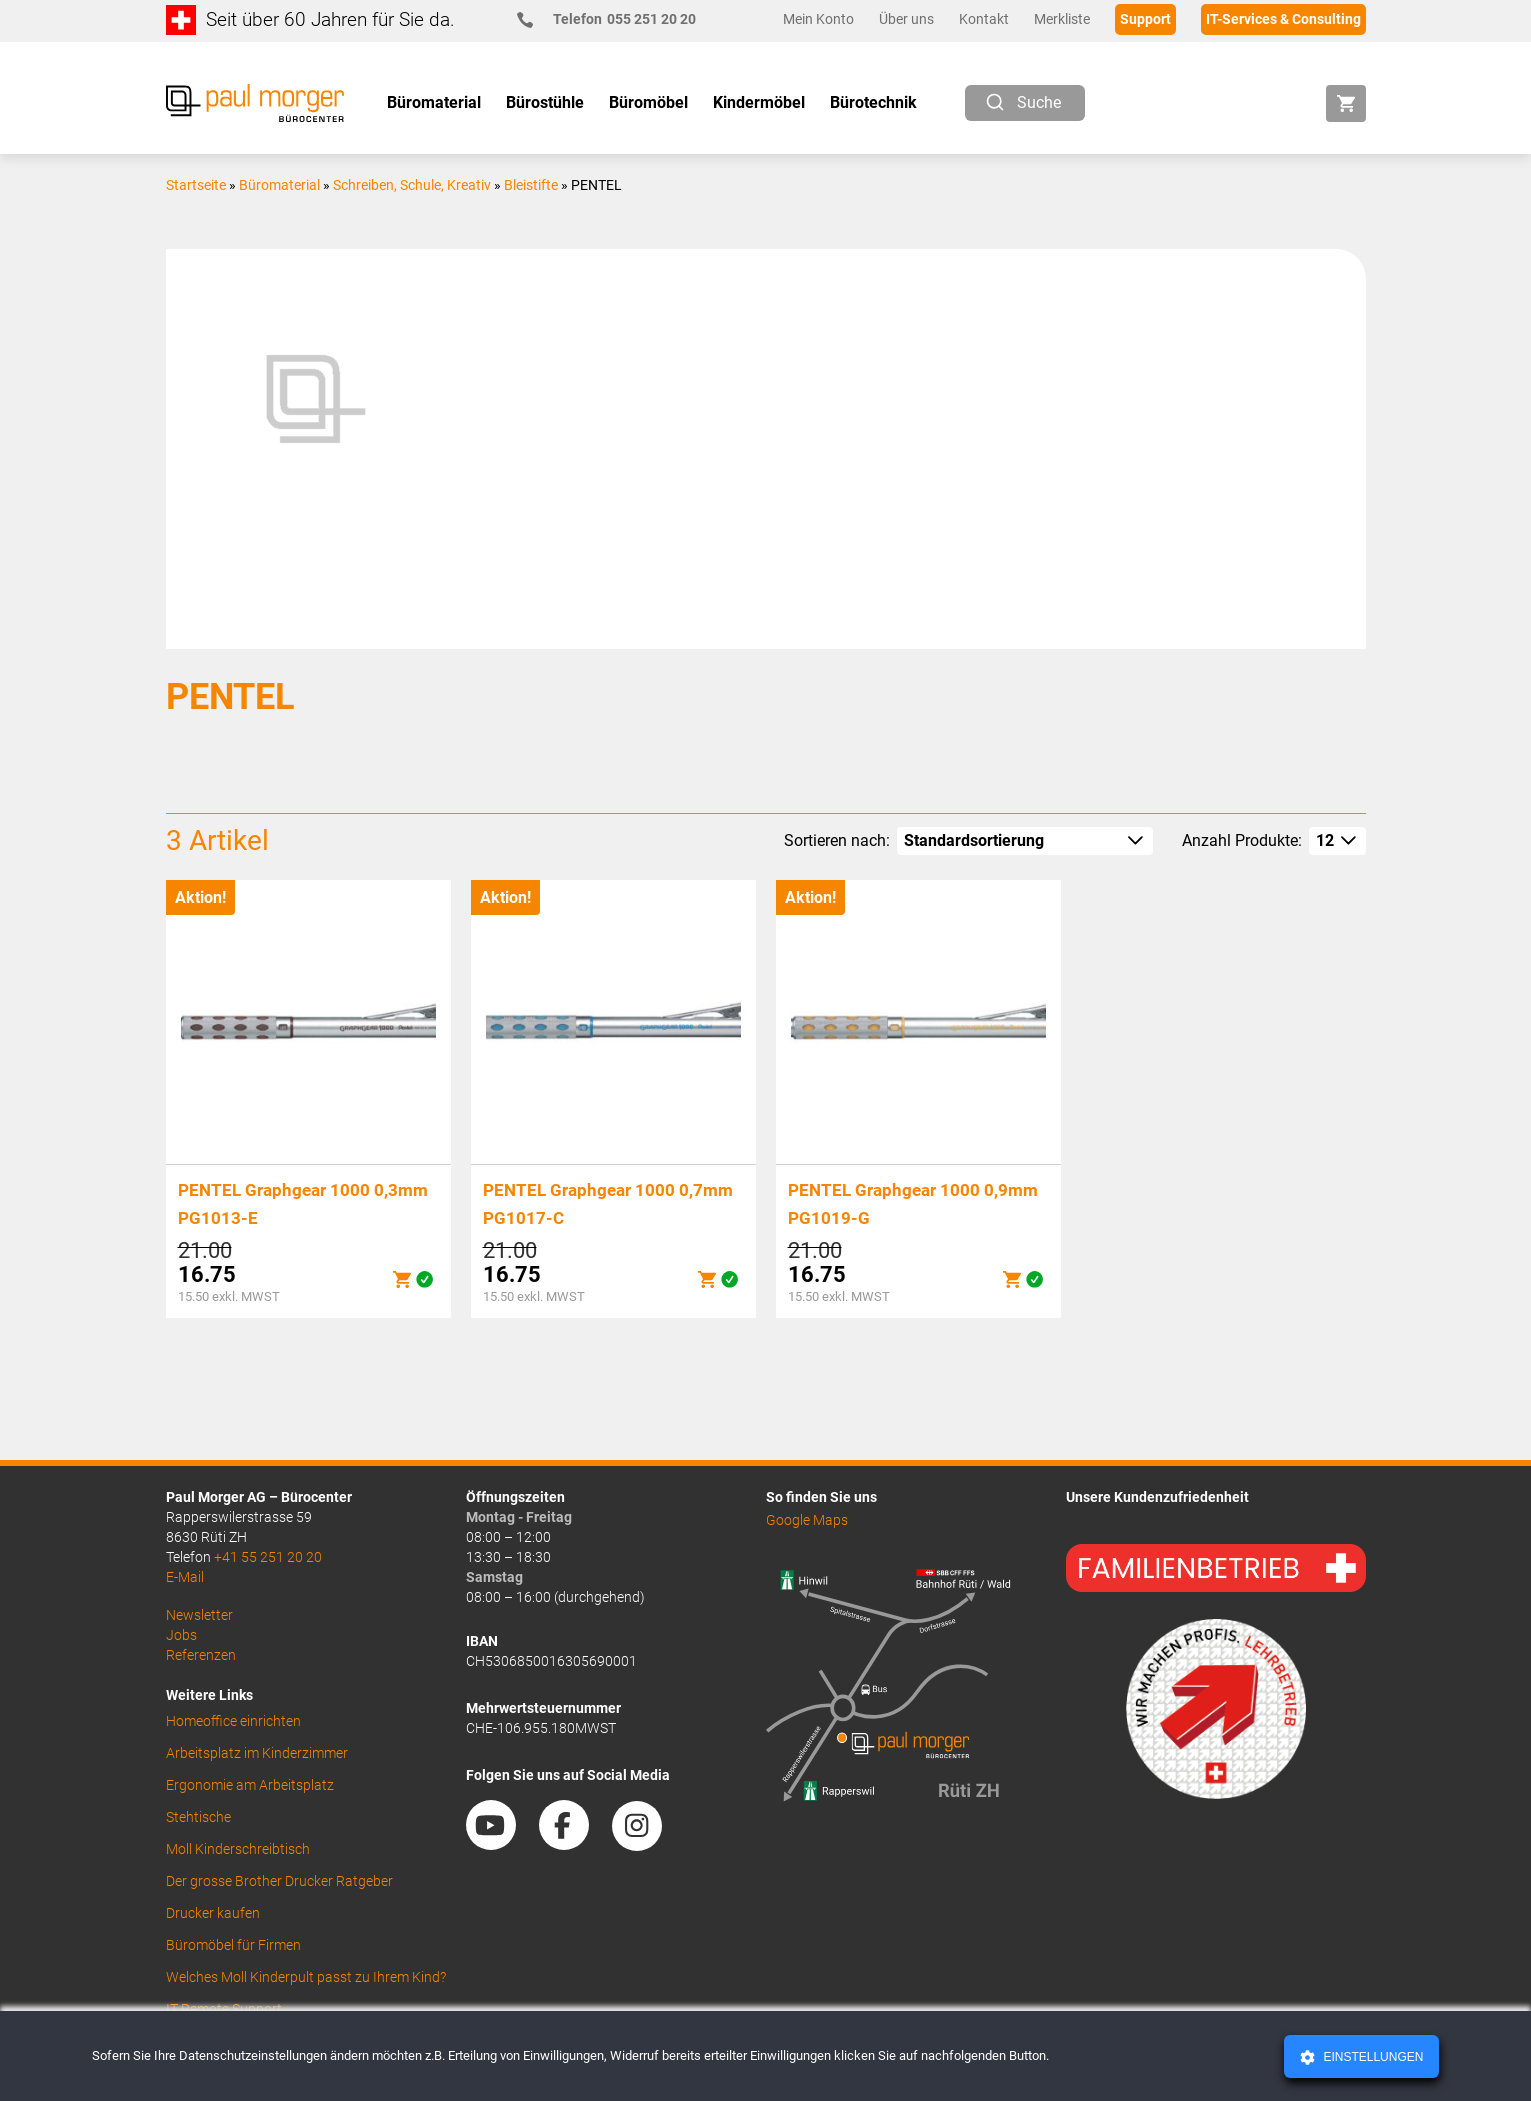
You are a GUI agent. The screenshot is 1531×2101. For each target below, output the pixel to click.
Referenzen (201, 1655)
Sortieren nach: (837, 840)
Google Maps (807, 1520)
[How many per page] (1337, 840)
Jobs (181, 1635)
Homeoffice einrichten (233, 1721)
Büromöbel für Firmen (233, 1945)
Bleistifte (531, 185)
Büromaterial (279, 185)
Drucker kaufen (213, 1913)
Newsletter (199, 1615)
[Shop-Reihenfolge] (1025, 840)
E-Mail (185, 1577)
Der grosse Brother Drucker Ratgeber (279, 1881)
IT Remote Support (224, 2009)
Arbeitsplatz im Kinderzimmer (257, 1753)
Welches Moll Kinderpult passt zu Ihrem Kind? (306, 1977)
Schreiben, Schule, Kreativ (412, 185)
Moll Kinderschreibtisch (238, 1849)
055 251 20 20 (614, 19)
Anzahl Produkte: (1242, 840)
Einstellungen (1371, 2057)
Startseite (196, 185)
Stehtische (198, 1817)
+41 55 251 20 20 (268, 1557)
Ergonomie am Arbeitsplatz (250, 1785)
